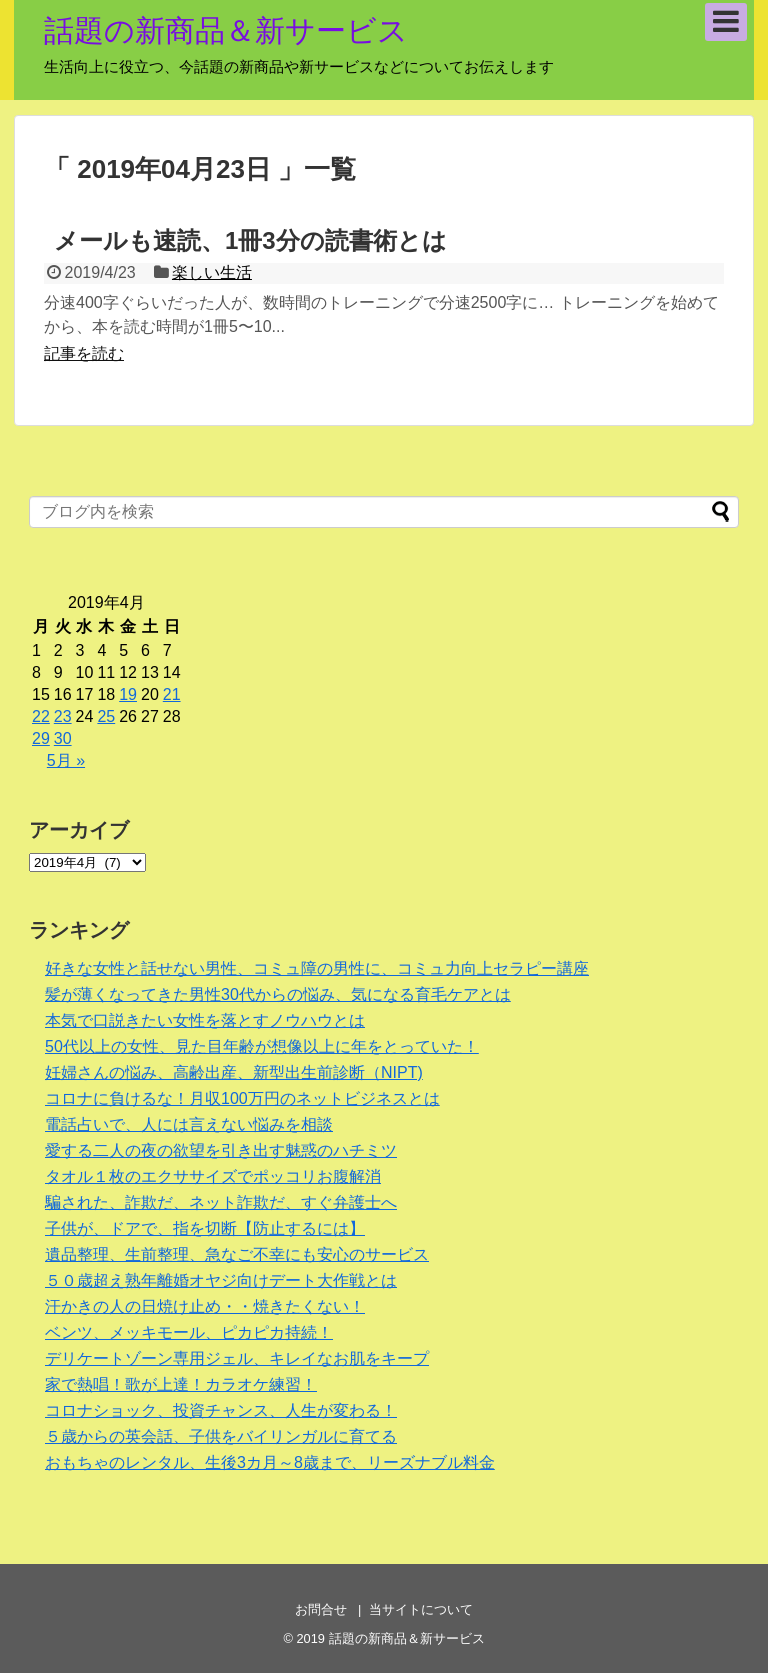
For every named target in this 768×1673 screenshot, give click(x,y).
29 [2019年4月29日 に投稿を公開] (41, 738)
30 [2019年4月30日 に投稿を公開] (63, 738)
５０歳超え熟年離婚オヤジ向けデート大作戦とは (221, 1280)
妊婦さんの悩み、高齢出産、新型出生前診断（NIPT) (234, 1072)
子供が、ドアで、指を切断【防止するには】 (205, 1228)
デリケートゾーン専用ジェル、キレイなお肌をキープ (237, 1358)
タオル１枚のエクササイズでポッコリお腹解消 (213, 1176)
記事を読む (84, 353)
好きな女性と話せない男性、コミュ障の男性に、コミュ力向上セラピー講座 (317, 968)
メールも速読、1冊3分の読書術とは (250, 240)
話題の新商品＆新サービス (226, 30)
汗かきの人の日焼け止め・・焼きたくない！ (205, 1306)
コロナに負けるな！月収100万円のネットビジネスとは (242, 1098)
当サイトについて (421, 1609)
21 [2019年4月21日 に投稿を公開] (172, 694)
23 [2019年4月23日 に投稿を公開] (63, 716)
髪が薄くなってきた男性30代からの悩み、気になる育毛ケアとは (278, 994)
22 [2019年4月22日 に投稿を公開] (41, 716)
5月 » (66, 760)
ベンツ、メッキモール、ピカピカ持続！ (189, 1332)
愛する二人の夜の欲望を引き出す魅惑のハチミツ (221, 1150)
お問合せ (321, 1609)
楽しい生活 (212, 272)
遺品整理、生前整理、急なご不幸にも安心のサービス (237, 1254)
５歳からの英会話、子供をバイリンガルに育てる (221, 1436)
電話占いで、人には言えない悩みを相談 (189, 1124)
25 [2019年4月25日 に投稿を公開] (106, 716)
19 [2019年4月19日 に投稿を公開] (128, 694)
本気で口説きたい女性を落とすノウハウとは (205, 1020)
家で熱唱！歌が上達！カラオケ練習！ (181, 1384)
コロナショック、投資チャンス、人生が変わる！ (221, 1410)
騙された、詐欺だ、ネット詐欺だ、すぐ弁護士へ (221, 1202)
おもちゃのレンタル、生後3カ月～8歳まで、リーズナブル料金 (270, 1462)
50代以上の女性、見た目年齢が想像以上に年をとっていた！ (262, 1046)
